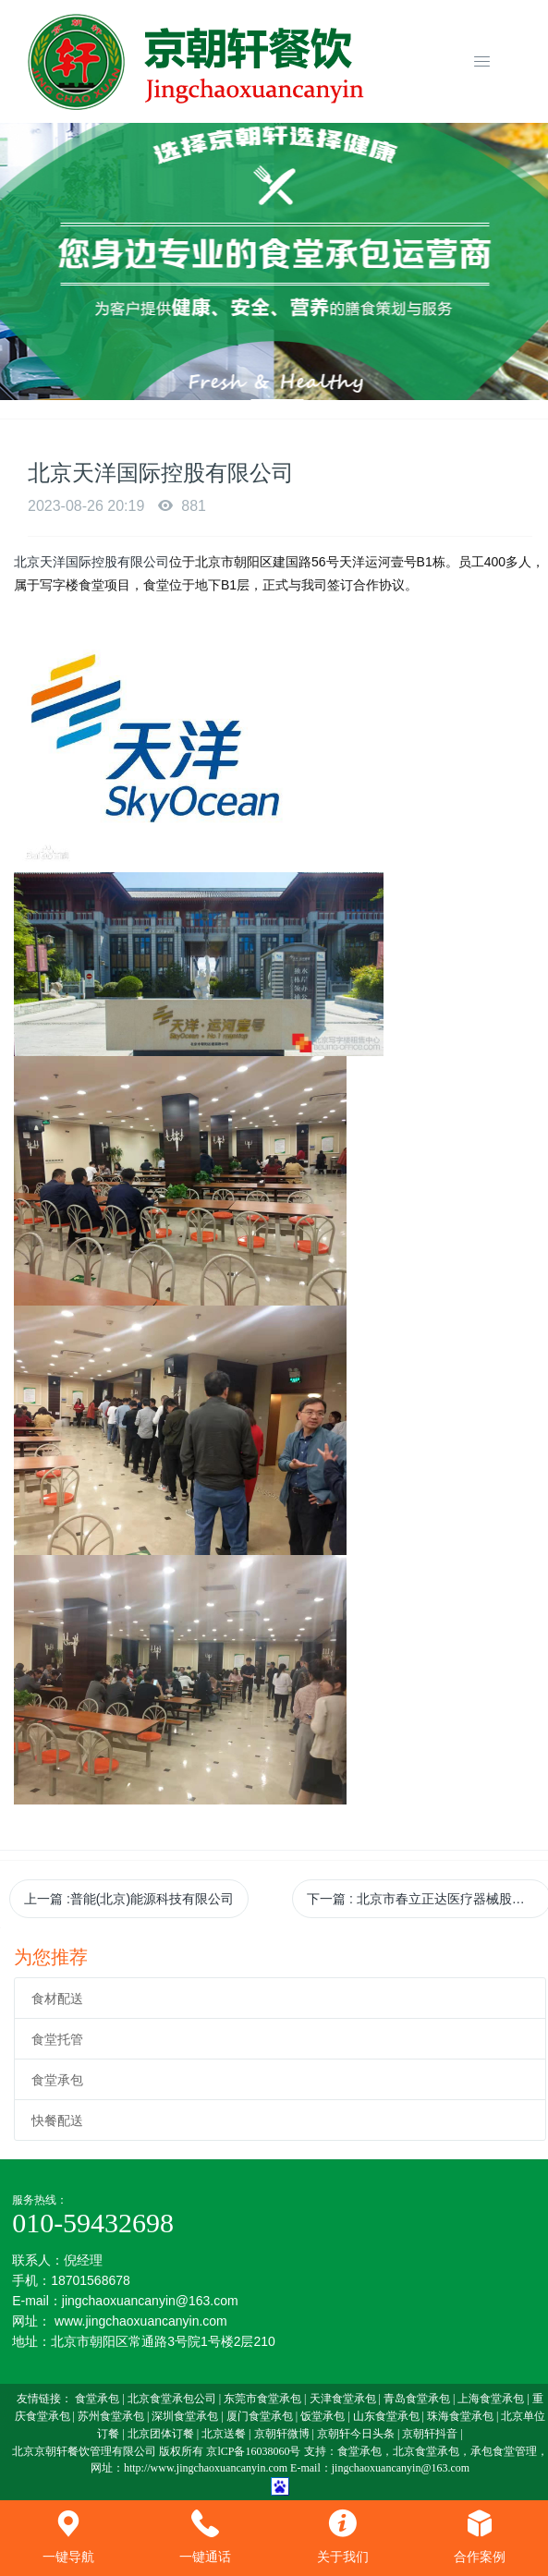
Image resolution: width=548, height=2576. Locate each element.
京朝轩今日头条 (356, 2433)
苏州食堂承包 (111, 2416)
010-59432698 (93, 2222)
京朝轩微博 (282, 2433)
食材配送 (57, 1998)
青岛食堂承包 (417, 2398)
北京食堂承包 (426, 2451)
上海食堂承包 (490, 2398)
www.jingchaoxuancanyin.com (141, 2321)
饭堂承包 (322, 2416)
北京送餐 (223, 2433)
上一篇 (129, 1898)
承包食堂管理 (503, 2451)
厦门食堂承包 (259, 2416)
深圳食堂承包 (185, 2416)
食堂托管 (57, 2039)
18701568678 (90, 2280)
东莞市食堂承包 (262, 2398)
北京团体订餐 (161, 2433)
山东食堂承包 (386, 2416)
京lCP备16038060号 (253, 2451)
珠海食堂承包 (460, 2416)
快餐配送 (57, 2120)
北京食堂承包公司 (172, 2398)
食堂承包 (57, 2079)
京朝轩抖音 (429, 2433)
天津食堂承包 (343, 2398)
